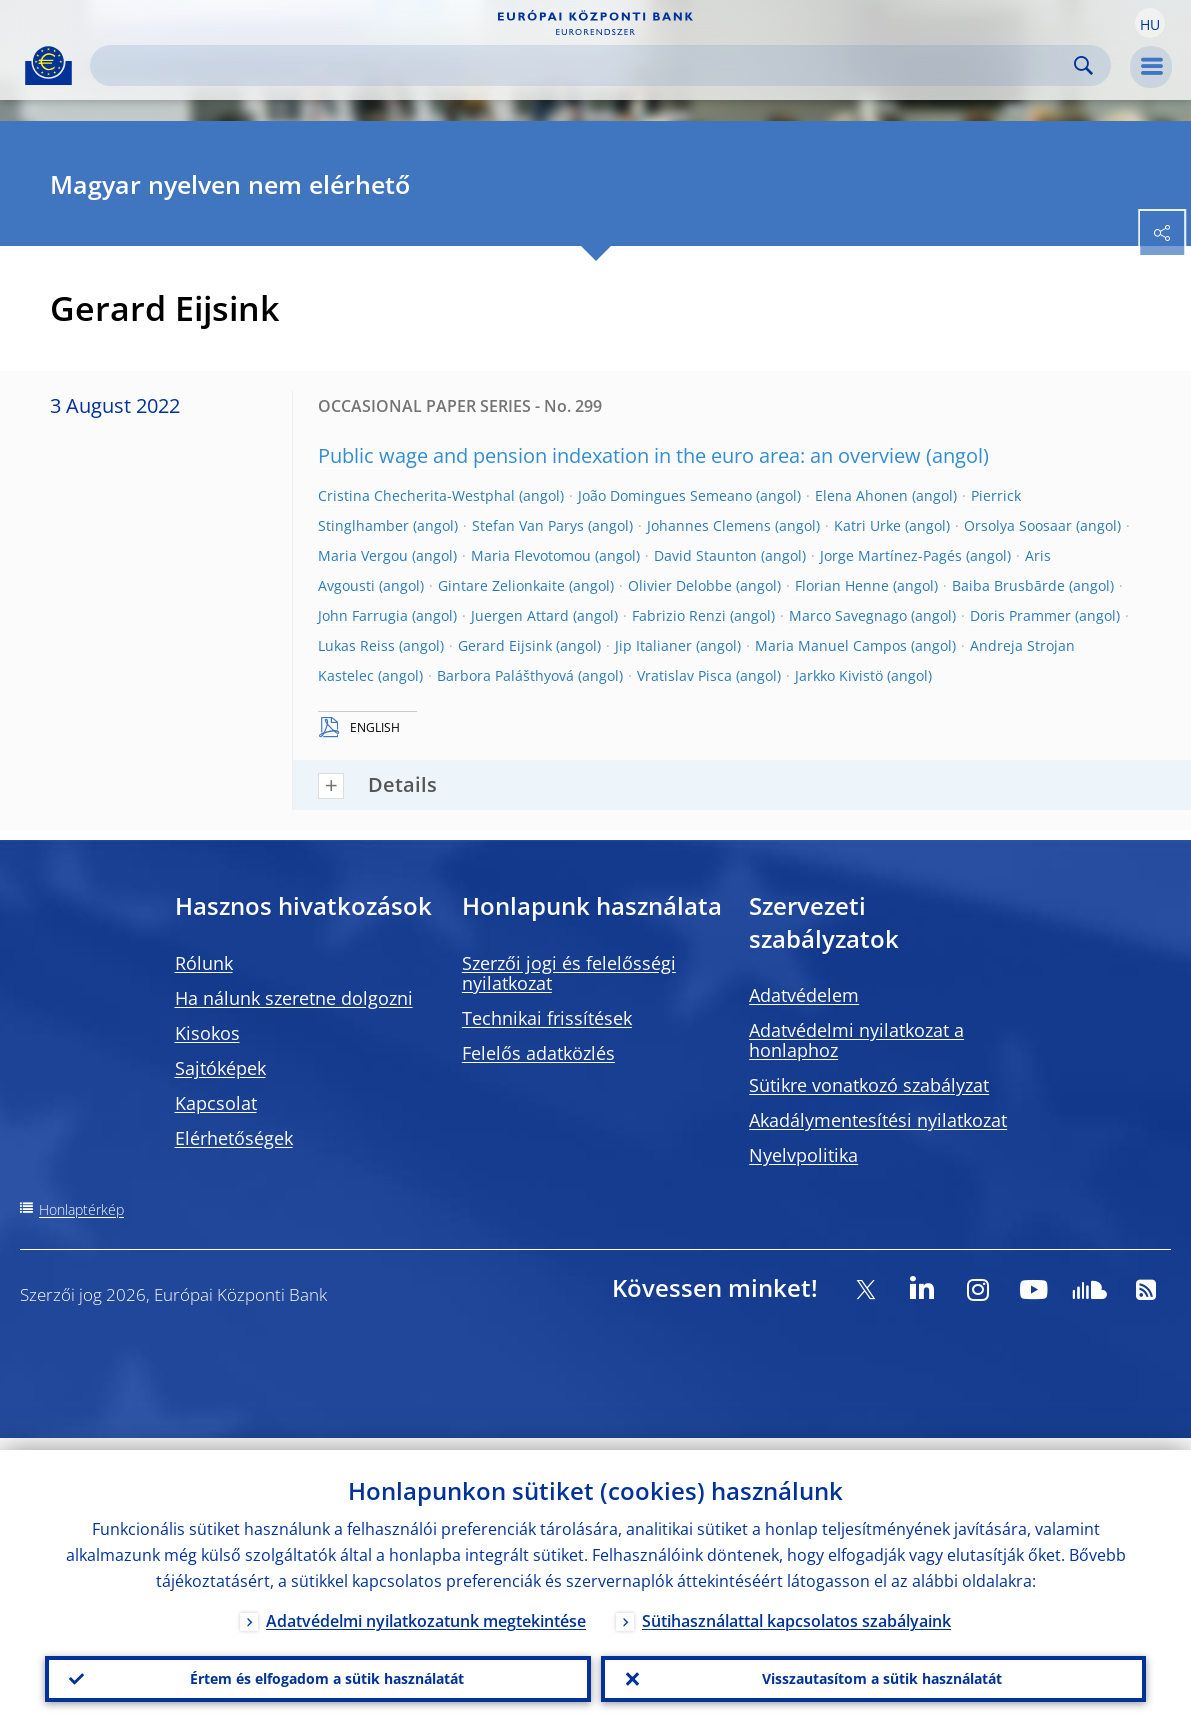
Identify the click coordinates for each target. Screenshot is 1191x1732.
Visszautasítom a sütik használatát (873, 1673)
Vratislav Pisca (684, 675)
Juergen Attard (520, 615)
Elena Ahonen (861, 495)
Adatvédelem (804, 995)
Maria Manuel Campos (831, 645)
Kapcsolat (216, 1103)
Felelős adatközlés (538, 1053)
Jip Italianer (653, 645)
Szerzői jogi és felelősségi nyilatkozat (569, 973)
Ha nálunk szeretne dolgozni (294, 998)
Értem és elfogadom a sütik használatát (318, 1673)
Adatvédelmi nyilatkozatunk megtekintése (426, 1609)
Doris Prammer (1020, 615)
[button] (1150, 23)
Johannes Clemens (709, 525)
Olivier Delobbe (680, 585)
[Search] (584, 65)
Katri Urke (867, 525)
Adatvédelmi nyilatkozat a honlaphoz (856, 1040)
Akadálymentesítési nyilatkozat (878, 1120)
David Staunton (705, 555)
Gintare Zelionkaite (501, 585)
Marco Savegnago (848, 615)
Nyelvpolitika (803, 1155)
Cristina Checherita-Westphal (416, 495)
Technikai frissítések (547, 1018)
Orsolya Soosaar (1018, 525)
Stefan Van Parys (528, 525)
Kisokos (207, 1033)
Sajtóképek (220, 1068)
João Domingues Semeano (665, 495)
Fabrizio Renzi (679, 615)
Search (1083, 65)
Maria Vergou (363, 555)
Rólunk (204, 963)
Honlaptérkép (81, 1209)
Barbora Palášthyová (505, 675)
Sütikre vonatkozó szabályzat (869, 1085)
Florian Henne (842, 585)
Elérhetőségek (234, 1138)
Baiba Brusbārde (1008, 585)
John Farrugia (363, 615)
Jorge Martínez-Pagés (891, 555)
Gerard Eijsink (505, 645)
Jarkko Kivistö (839, 675)
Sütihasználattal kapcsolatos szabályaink (796, 1609)
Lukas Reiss (356, 645)
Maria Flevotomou (531, 555)
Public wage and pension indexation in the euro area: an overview (619, 455)
